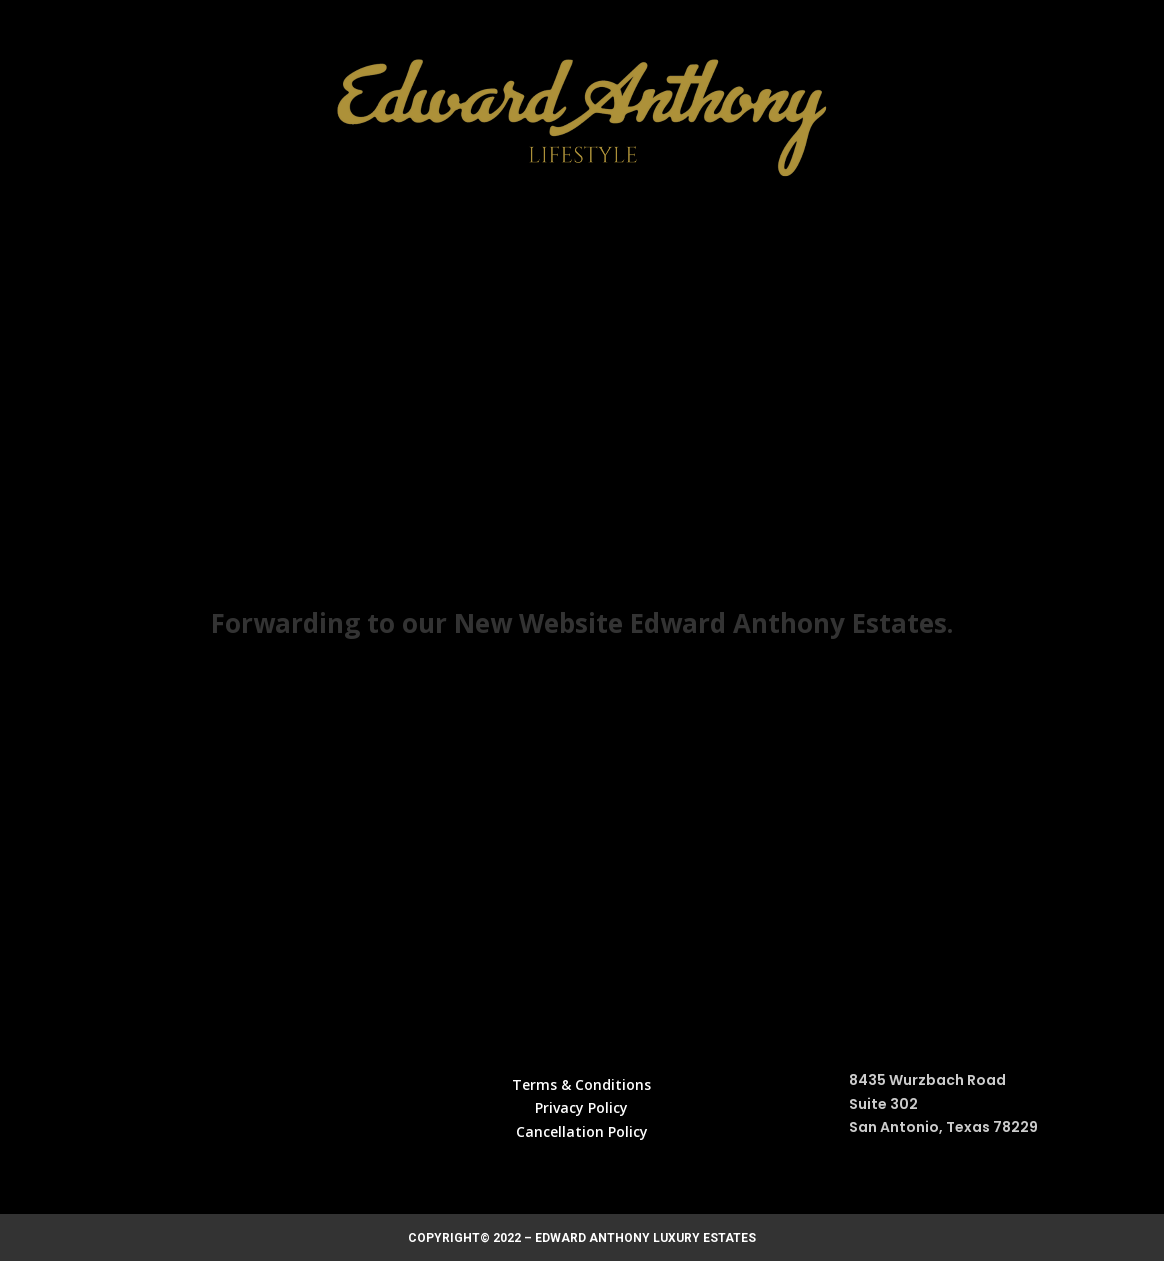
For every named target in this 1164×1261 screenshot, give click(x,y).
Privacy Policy (581, 1107)
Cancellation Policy (582, 1131)
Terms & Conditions (581, 1084)
